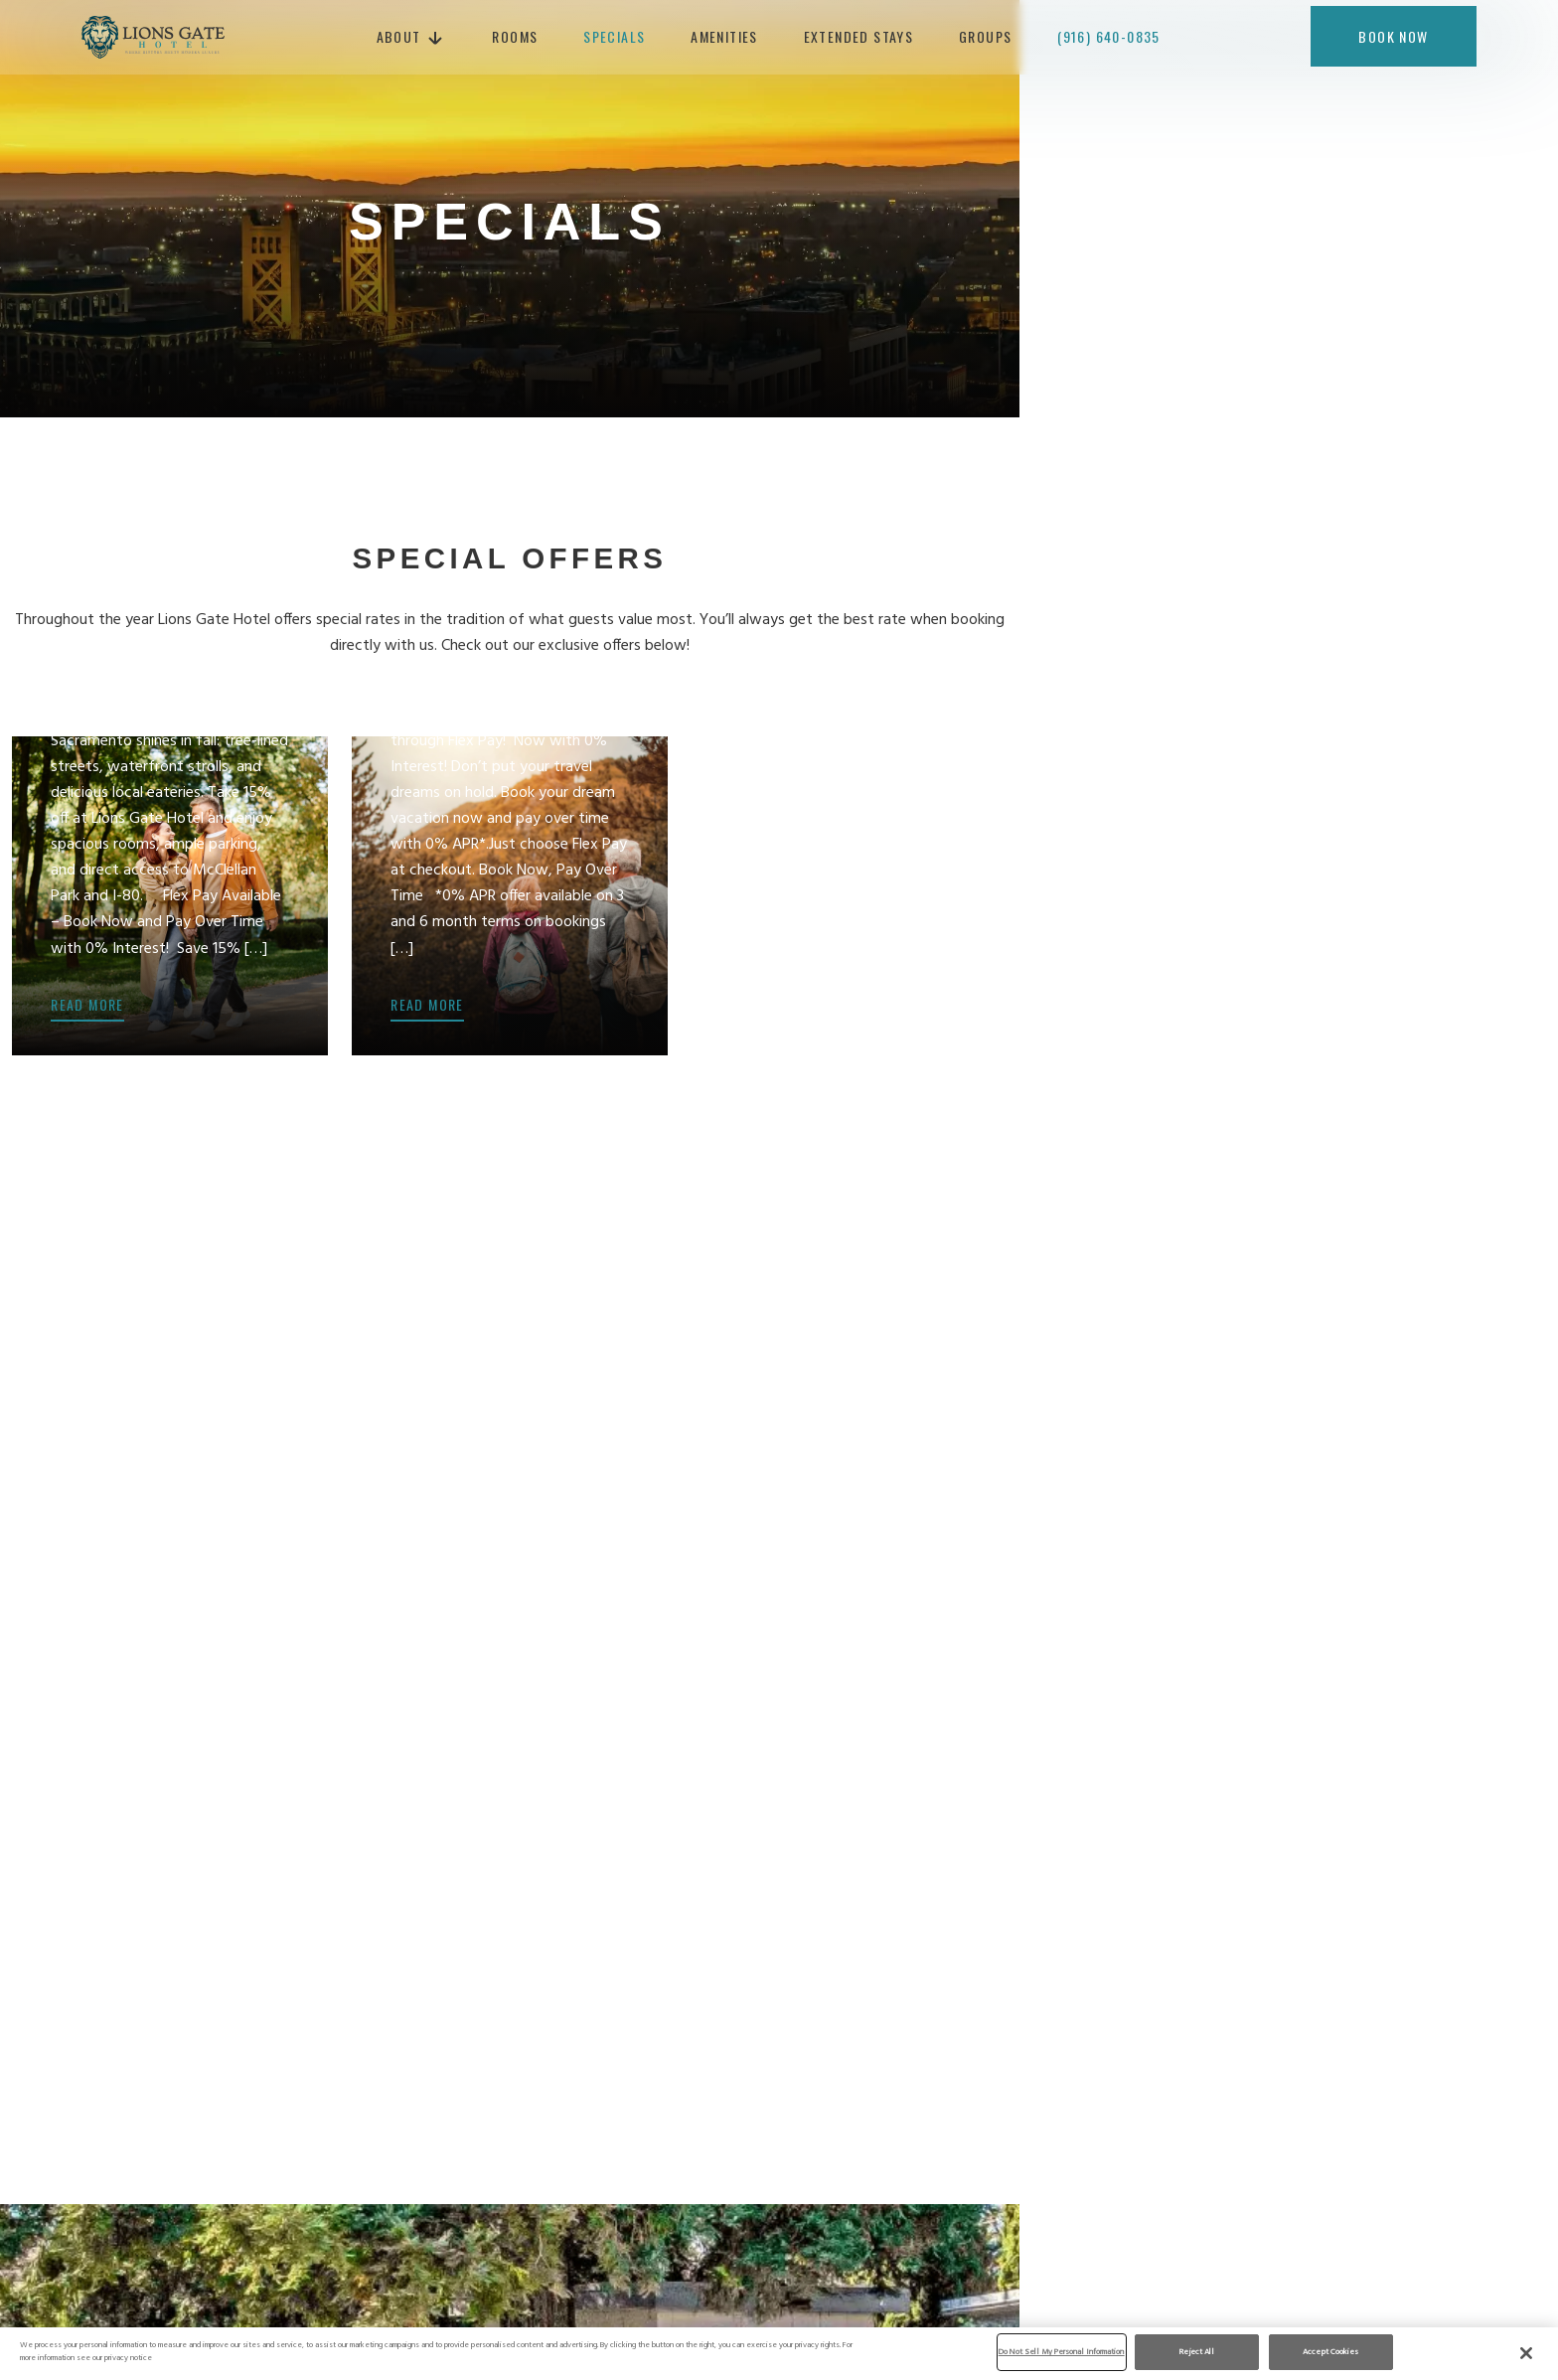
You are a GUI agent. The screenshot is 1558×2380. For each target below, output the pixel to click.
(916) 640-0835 (1116, 39)
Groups (993, 39)
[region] (779, 2353)
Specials (622, 39)
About (407, 39)
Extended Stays (867, 39)
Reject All (1196, 2351)
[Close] (1526, 2353)
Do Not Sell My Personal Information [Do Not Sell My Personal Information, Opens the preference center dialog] (1062, 2351)
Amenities (732, 39)
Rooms (523, 39)
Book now (1393, 39)
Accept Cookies (1330, 2351)
